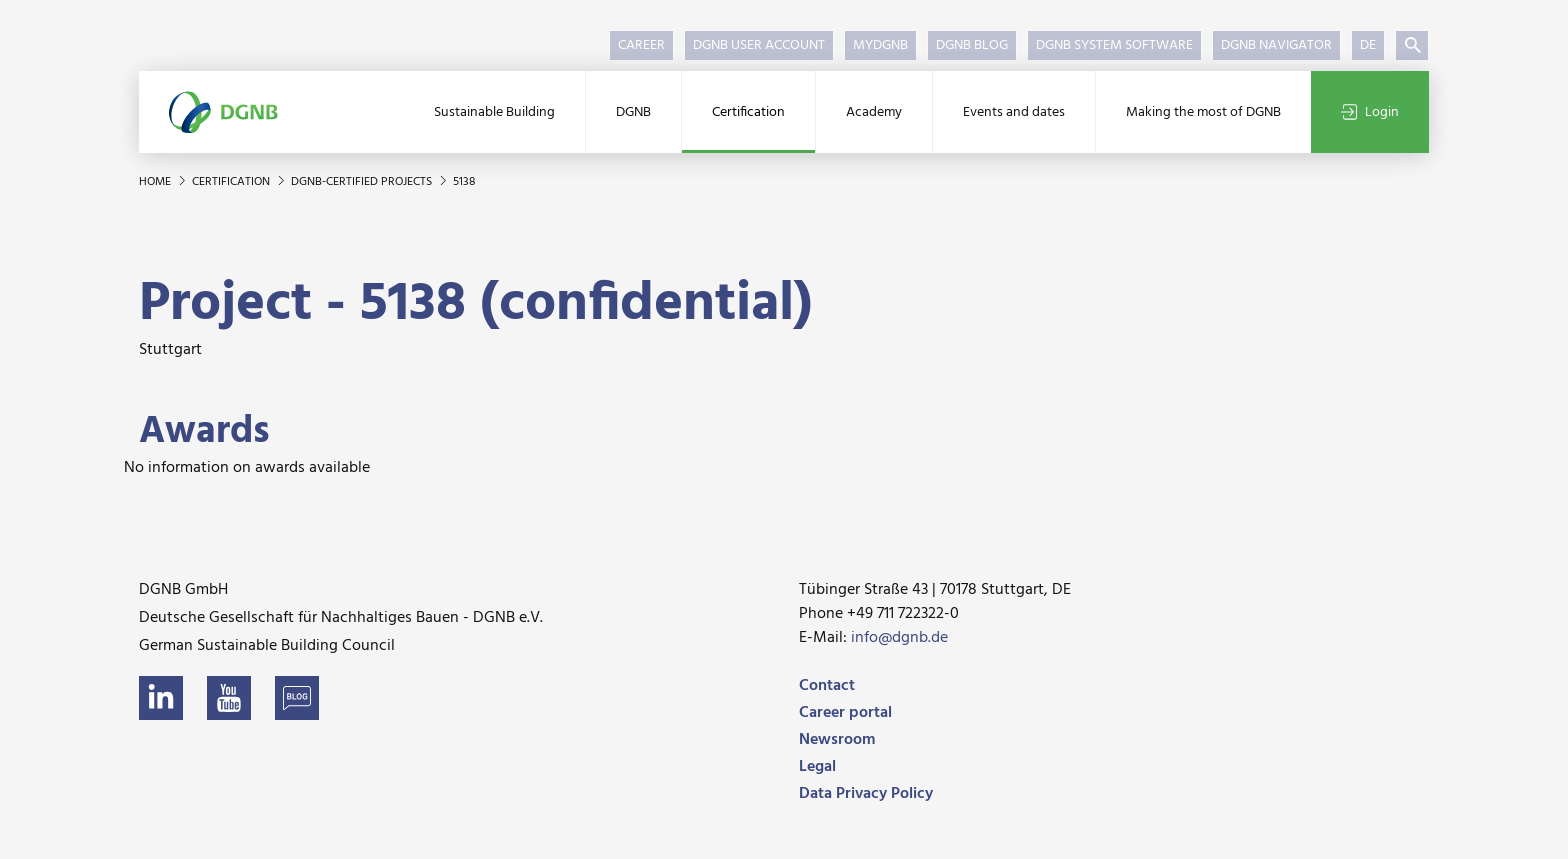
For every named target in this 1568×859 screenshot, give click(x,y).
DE (1368, 45)
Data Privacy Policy (866, 794)
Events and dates (1014, 112)
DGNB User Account (759, 45)
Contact (827, 686)
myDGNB (880, 45)
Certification (748, 112)
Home (156, 182)
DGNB (633, 112)
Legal (817, 767)
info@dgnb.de (899, 638)
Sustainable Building (494, 112)
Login (1370, 112)
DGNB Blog (972, 45)
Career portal (845, 713)
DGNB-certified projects (363, 182)
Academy (874, 112)
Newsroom (837, 740)
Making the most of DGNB (1203, 112)
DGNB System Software (1114, 45)
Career (641, 45)
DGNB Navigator (1276, 45)
